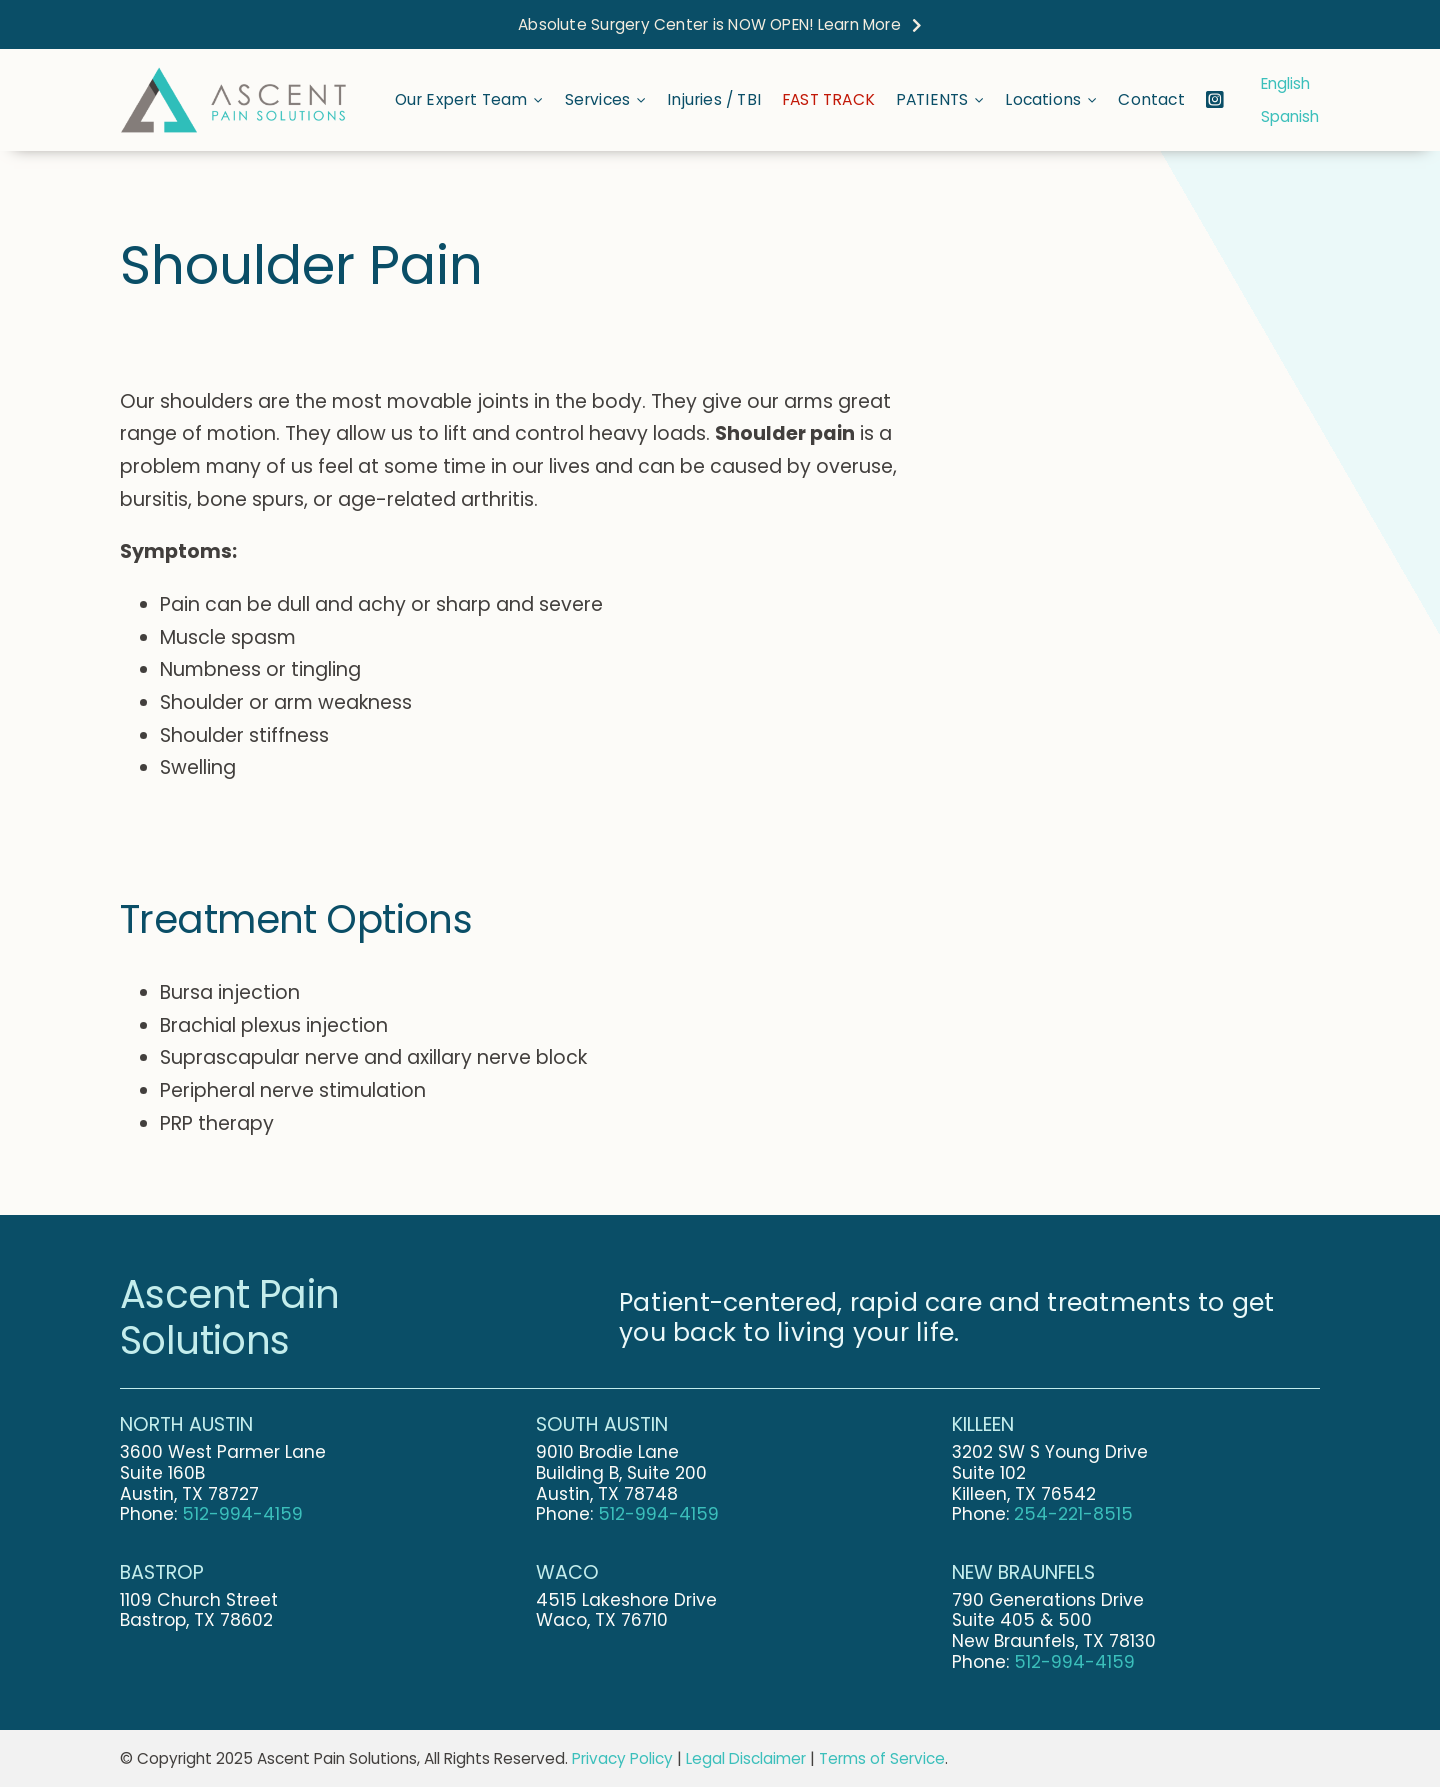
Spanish (1290, 116)
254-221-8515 (1073, 1514)
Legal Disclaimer (746, 1758)
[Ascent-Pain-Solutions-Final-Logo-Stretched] (233, 74)
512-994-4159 (242, 1514)
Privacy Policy (622, 1758)
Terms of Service (882, 1758)
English (1285, 83)
